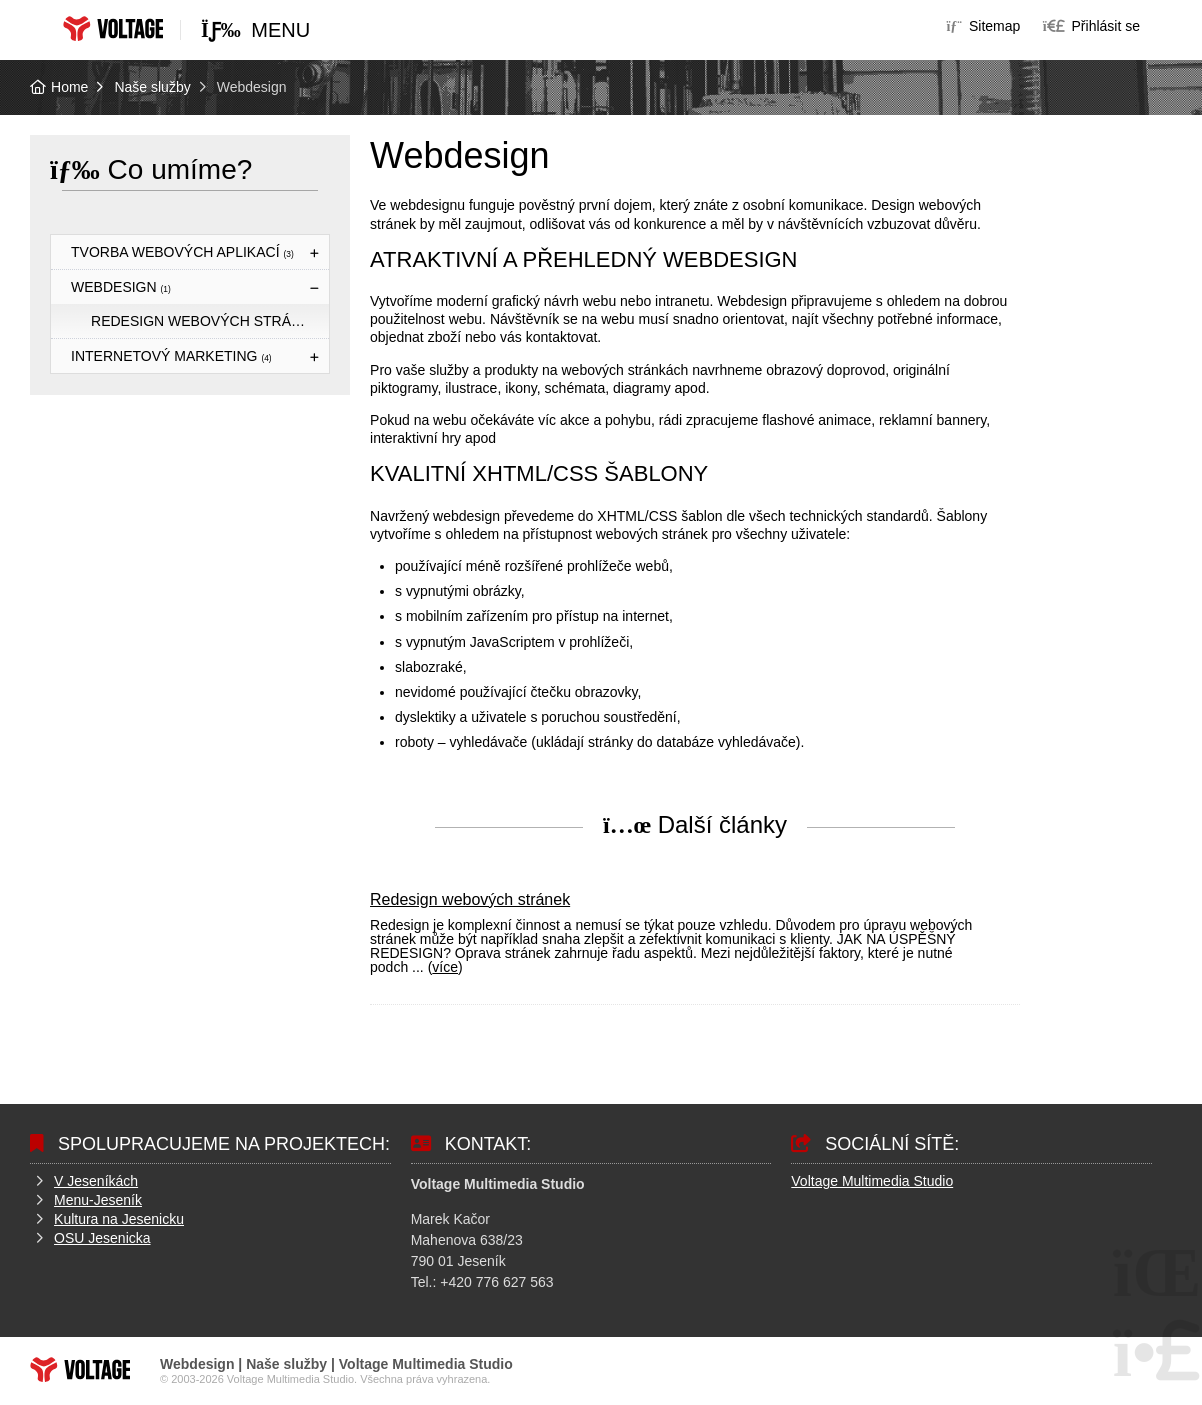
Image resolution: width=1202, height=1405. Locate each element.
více (445, 967)
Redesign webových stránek (205, 321)
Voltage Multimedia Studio (872, 1181)
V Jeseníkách (96, 1181)
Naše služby (152, 87)
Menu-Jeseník (98, 1200)
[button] (1091, 26)
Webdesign (121, 287)
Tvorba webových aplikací (182, 252)
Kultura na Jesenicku (119, 1219)
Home (113, 28)
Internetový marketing (171, 356)
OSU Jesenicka (102, 1238)
